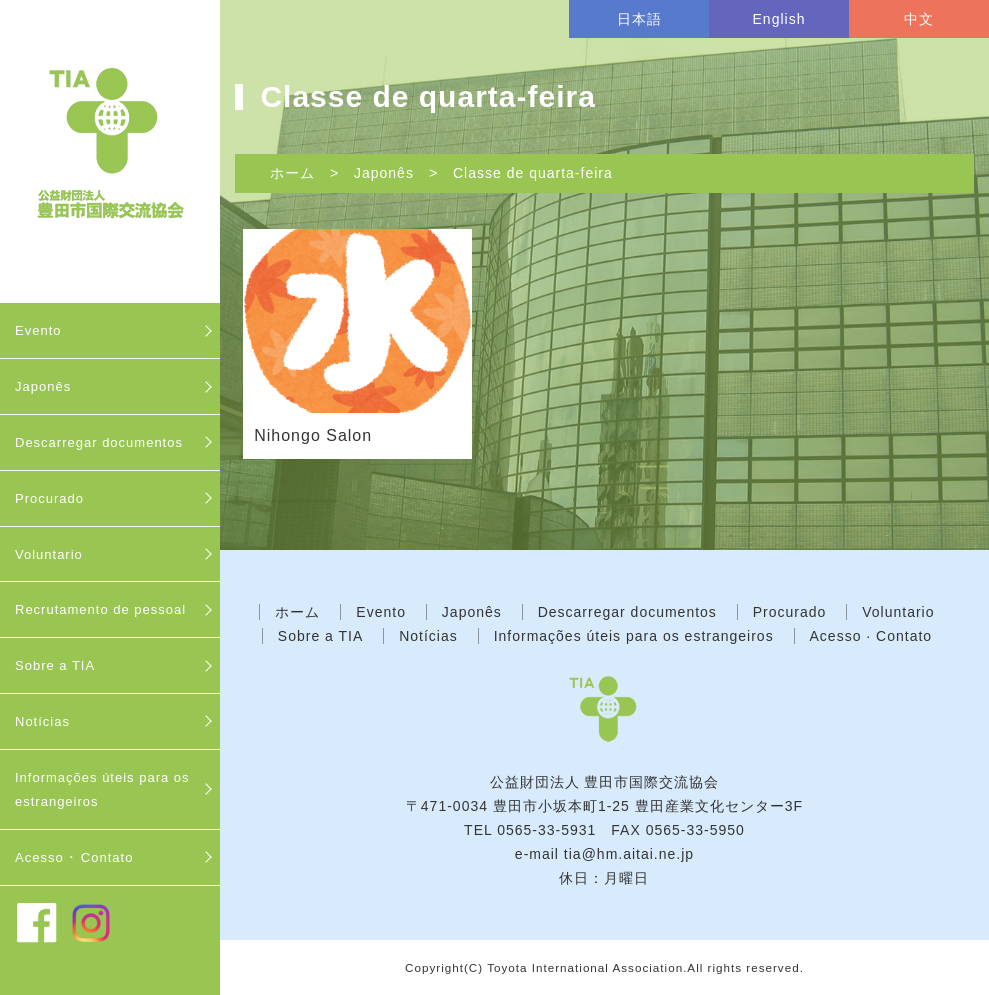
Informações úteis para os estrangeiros (102, 789)
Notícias (42, 721)
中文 (919, 19)
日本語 (639, 19)
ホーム (292, 173)
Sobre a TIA (55, 665)
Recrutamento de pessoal (100, 609)
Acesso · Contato (871, 636)
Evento (38, 330)
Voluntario (49, 554)
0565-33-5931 (546, 830)
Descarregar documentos (99, 442)
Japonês (43, 386)
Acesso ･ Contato (74, 857)
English (779, 19)
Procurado (49, 498)
